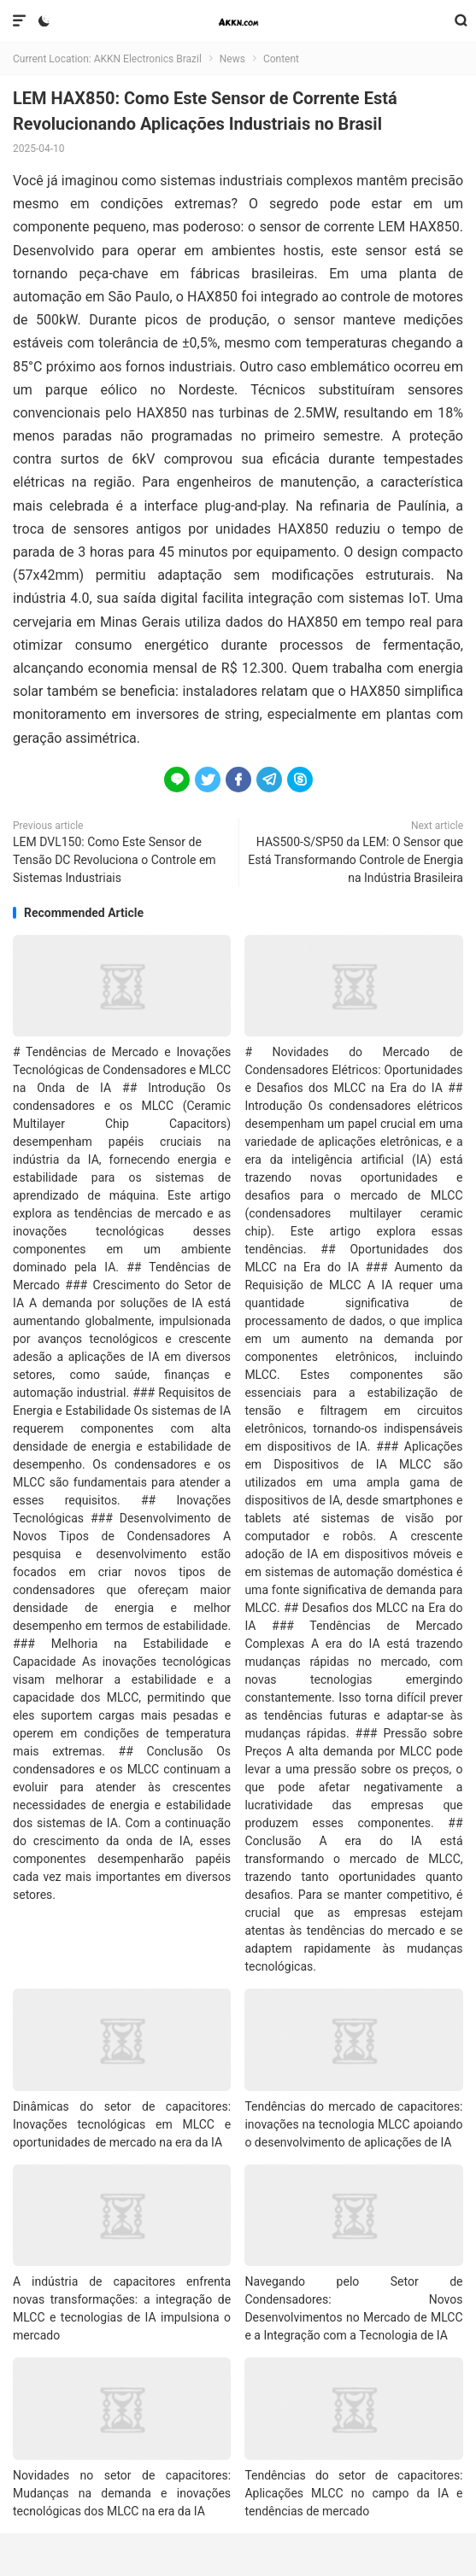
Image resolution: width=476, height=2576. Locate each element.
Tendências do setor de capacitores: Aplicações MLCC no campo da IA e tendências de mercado (353, 2493)
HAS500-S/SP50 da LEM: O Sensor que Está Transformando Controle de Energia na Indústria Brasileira (355, 860)
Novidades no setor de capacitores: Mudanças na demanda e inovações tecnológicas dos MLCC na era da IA (122, 2493)
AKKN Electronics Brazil (238, 21)
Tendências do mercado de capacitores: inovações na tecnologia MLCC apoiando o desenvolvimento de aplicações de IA (353, 2124)
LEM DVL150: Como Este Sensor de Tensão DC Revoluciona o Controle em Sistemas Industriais (114, 860)
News (232, 59)
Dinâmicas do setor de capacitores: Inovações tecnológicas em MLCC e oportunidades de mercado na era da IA (122, 2124)
